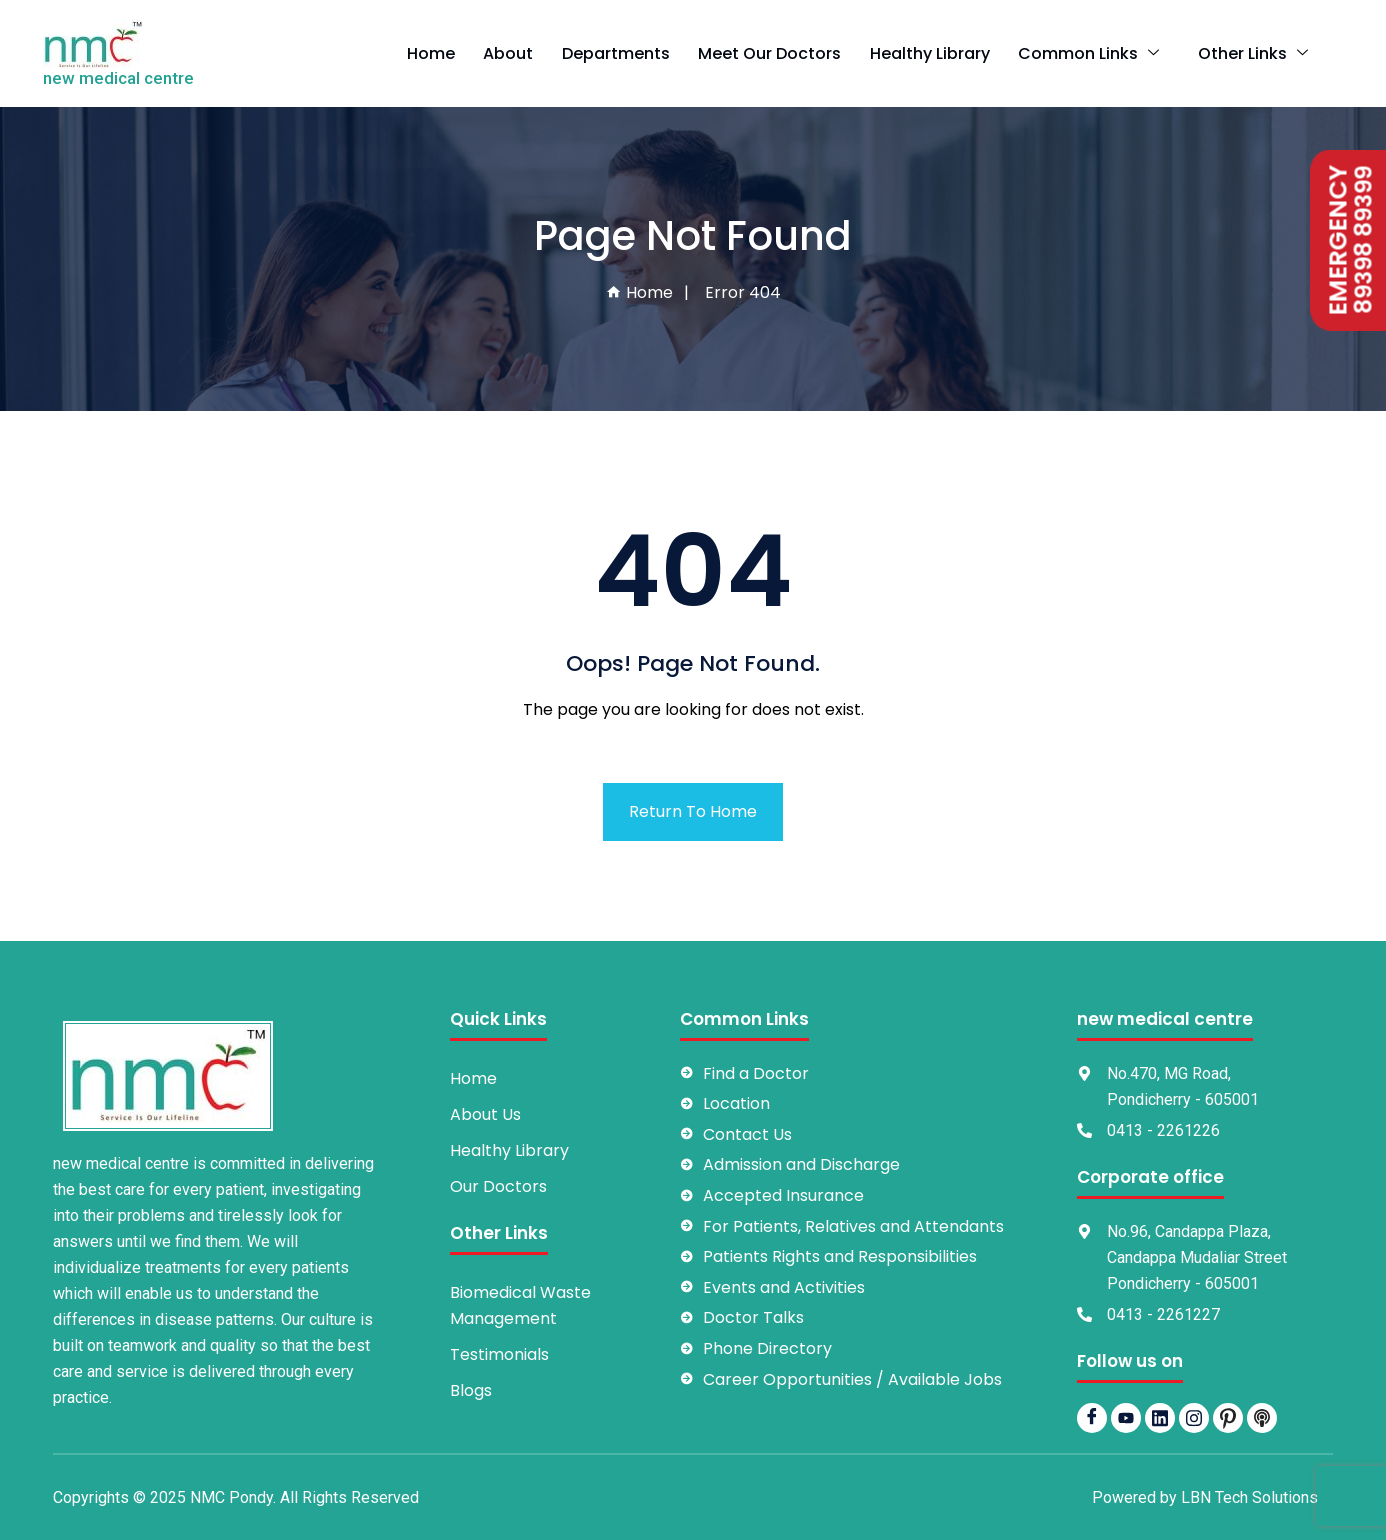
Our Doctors (498, 1186)
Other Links (1262, 53)
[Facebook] (1092, 1418)
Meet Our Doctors (802, 53)
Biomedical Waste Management (520, 1305)
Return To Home (693, 811)
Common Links (1110, 53)
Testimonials (499, 1354)
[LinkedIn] (1160, 1418)
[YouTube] (1126, 1418)
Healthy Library (958, 53)
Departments (653, 53)
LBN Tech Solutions (1249, 1497)
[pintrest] (1228, 1418)
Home (477, 53)
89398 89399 (1358, 240)
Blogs (471, 1390)
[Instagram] (1194, 1418)
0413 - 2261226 (1163, 1130)
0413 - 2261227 (1163, 1314)
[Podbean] (1262, 1418)
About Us (485, 1114)
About (550, 53)
